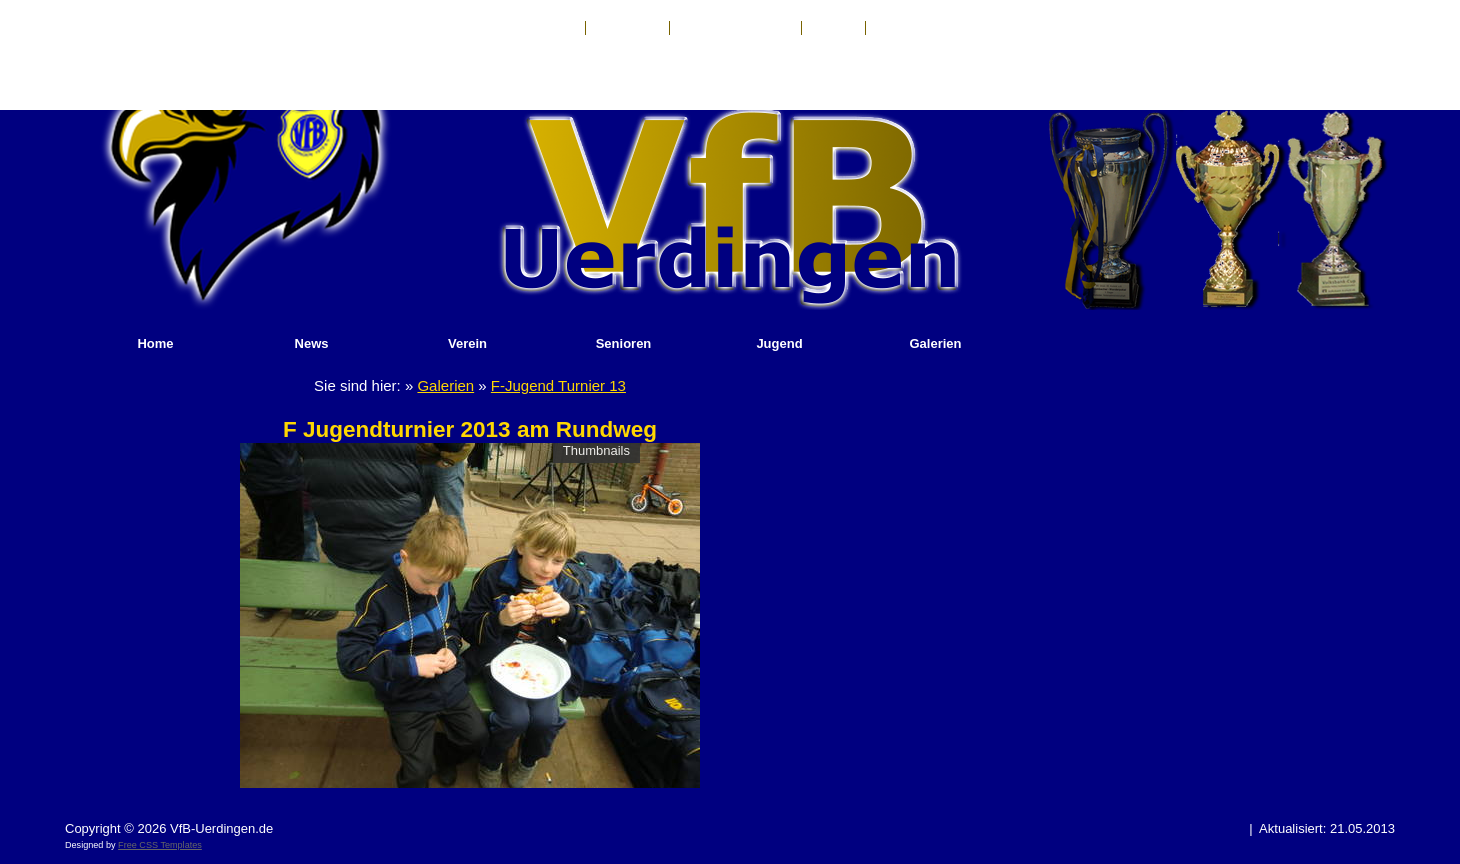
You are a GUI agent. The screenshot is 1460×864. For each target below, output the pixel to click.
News (312, 343)
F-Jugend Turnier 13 (558, 385)
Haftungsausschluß (735, 28)
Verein (467, 343)
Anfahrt (833, 28)
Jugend (779, 343)
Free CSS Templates (160, 845)
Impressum (628, 28)
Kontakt (552, 28)
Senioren (624, 343)
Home (155, 343)
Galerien (935, 343)
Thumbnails (596, 450)
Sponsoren (907, 28)
